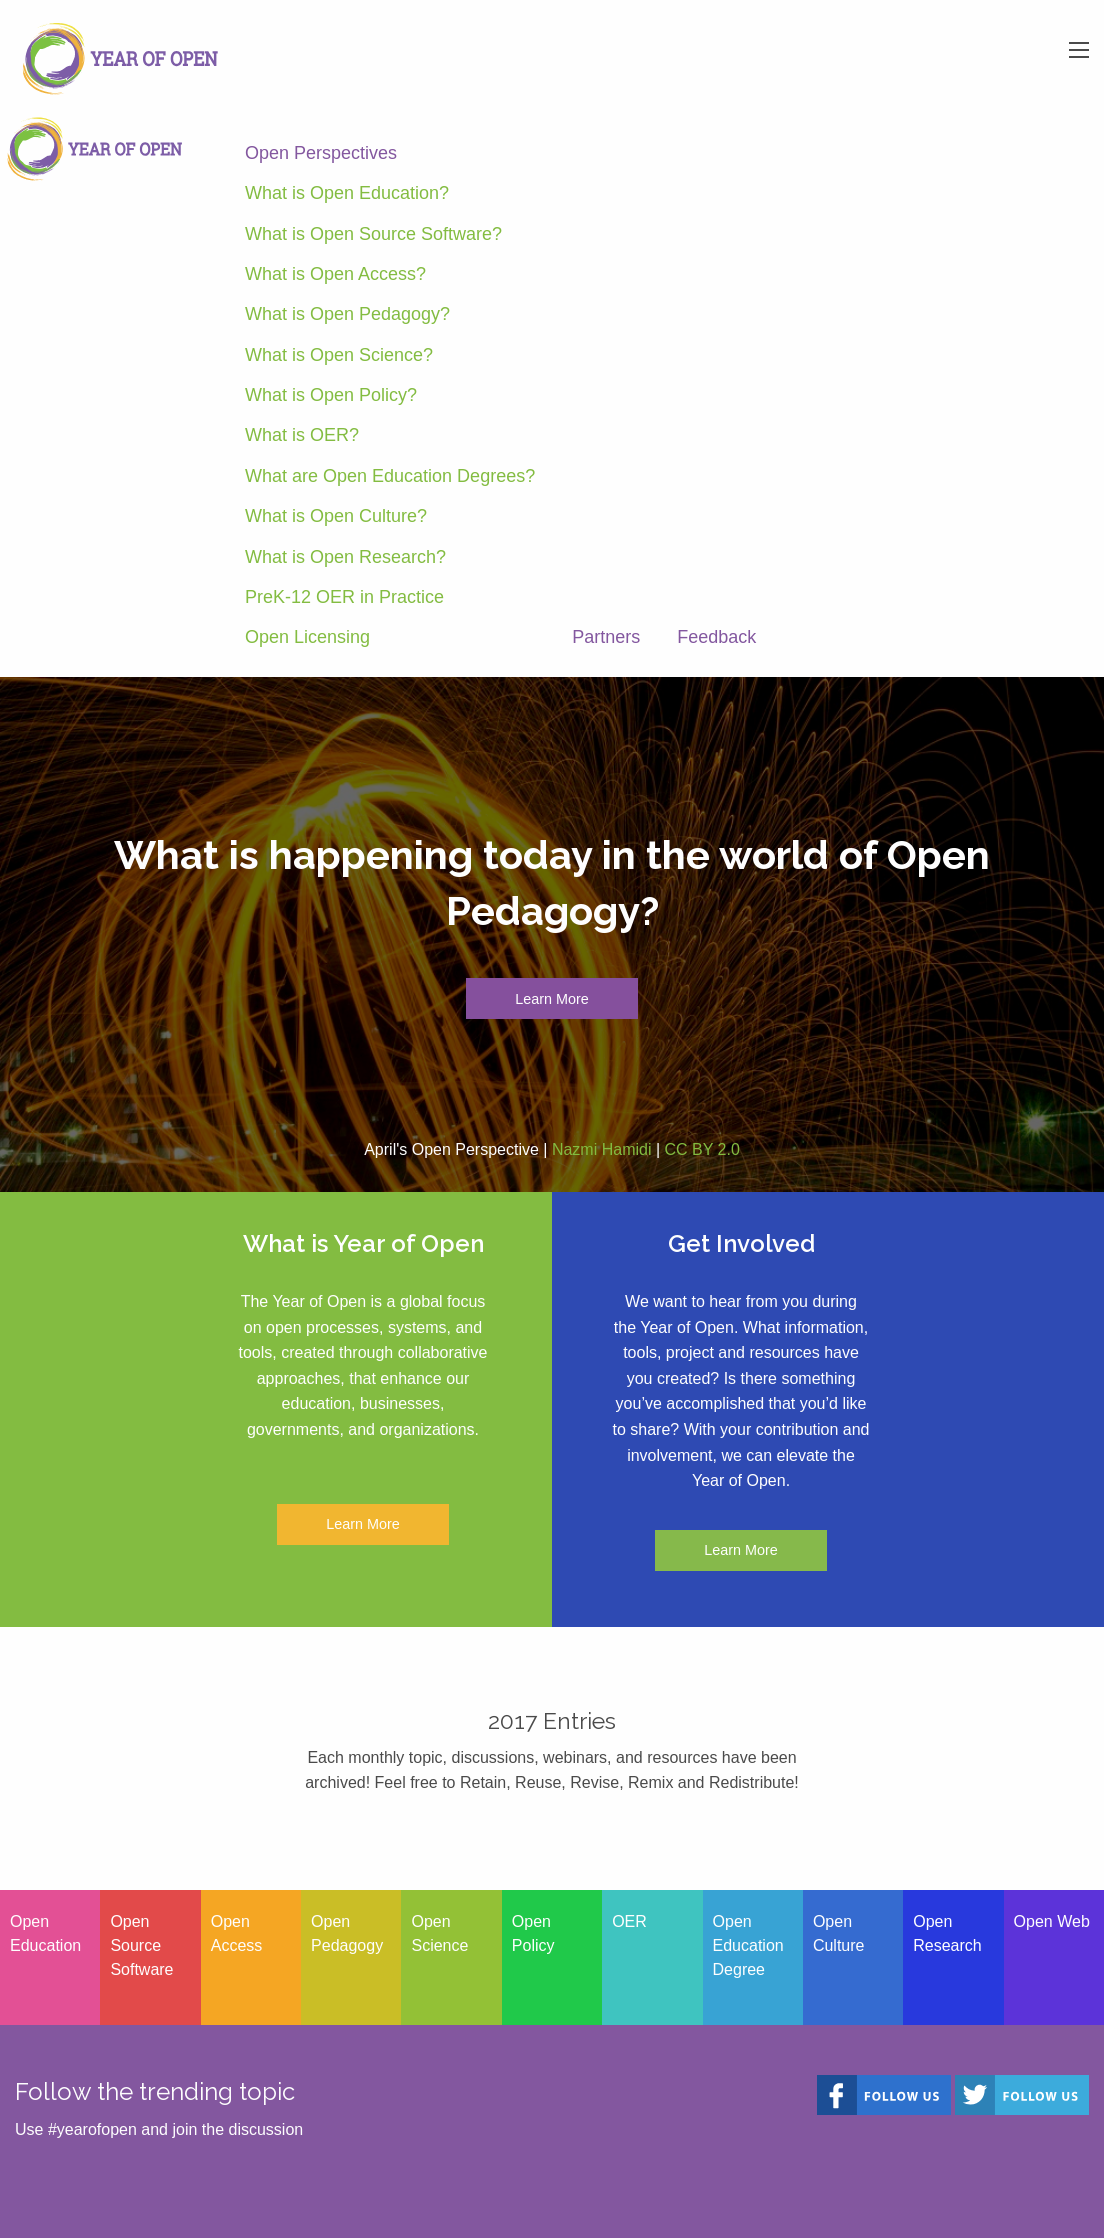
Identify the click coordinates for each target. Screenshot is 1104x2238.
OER (629, 1921)
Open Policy (533, 1933)
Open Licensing (307, 637)
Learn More (552, 999)
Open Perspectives (321, 153)
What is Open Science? (339, 355)
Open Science (439, 1933)
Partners (606, 637)
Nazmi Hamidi (602, 1149)
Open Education (45, 1933)
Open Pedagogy (347, 1933)
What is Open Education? (347, 193)
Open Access (237, 1933)
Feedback (716, 637)
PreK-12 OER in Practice (344, 597)
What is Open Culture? (336, 516)
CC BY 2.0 (702, 1149)
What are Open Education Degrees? (390, 476)
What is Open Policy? (331, 395)
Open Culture (839, 1933)
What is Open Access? (335, 274)
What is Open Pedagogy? (347, 314)
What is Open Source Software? (373, 234)
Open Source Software (141, 1945)
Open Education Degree (748, 1945)
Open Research (947, 1933)
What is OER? (302, 435)
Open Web (1052, 1921)
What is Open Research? (345, 557)
